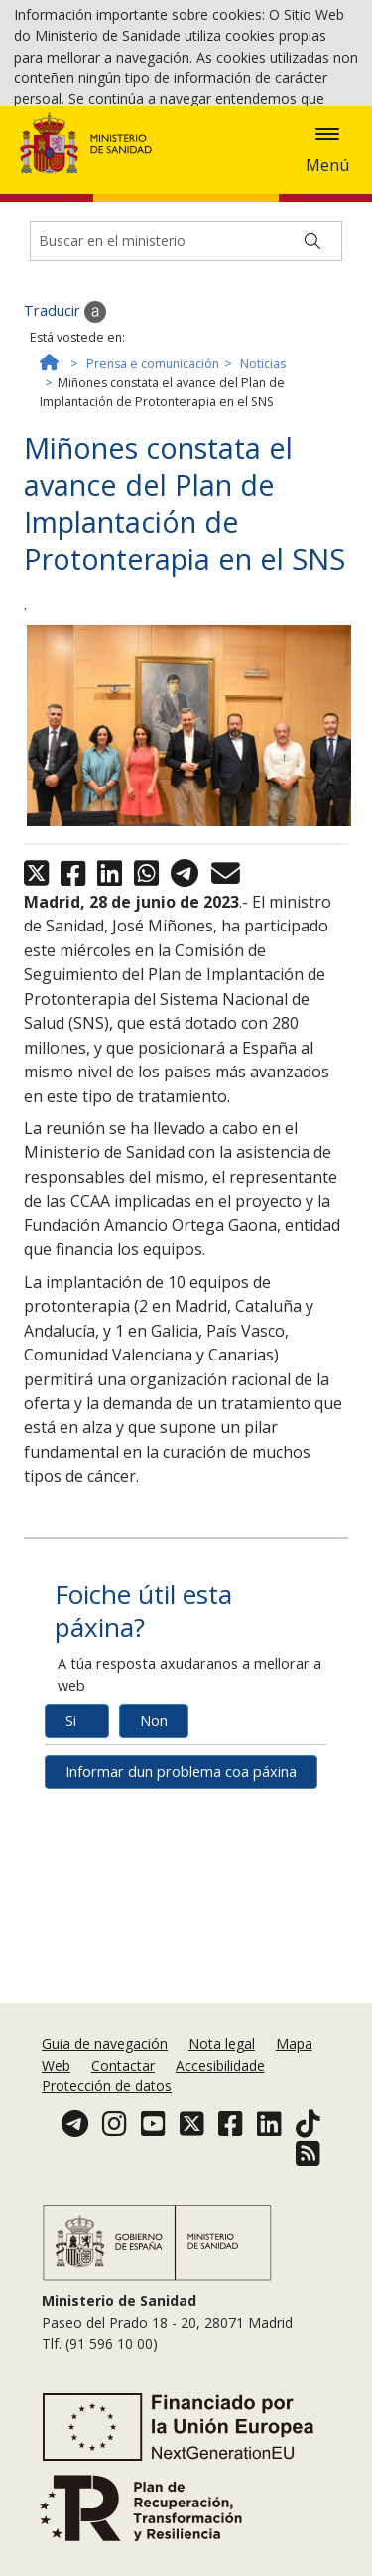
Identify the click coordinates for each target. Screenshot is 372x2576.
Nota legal (221, 2100)
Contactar (123, 2122)
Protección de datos (107, 2143)
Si (70, 1892)
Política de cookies (74, 174)
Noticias (263, 535)
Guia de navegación (105, 2100)
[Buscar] (312, 412)
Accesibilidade (220, 2122)
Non (154, 1892)
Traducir (65, 483)
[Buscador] (186, 412)
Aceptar (179, 176)
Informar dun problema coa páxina (181, 1942)
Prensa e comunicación (152, 535)
